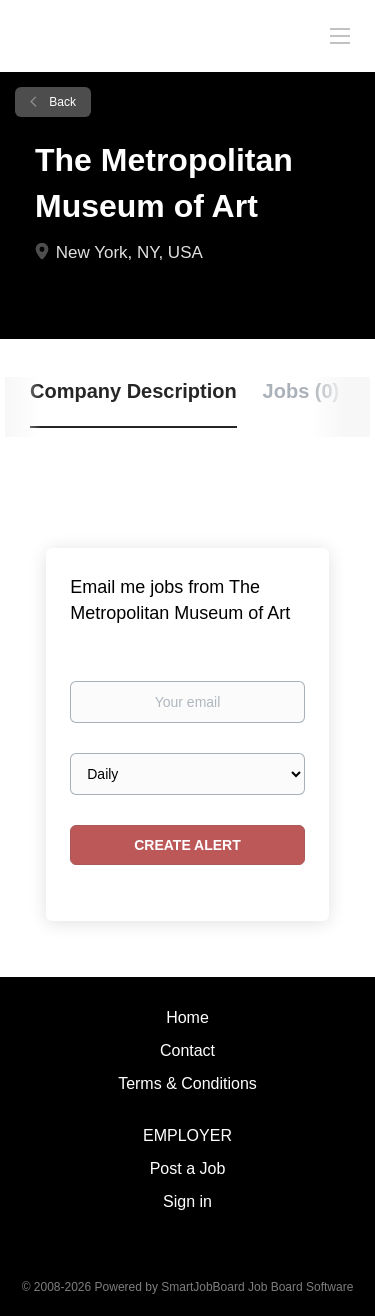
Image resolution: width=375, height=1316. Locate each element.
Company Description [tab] (133, 391)
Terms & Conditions (187, 1083)
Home (187, 1017)
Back (61, 102)
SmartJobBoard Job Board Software (257, 1287)
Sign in (187, 1201)
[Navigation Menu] (340, 35)
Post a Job (188, 1168)
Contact (187, 1050)
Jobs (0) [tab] (301, 391)
